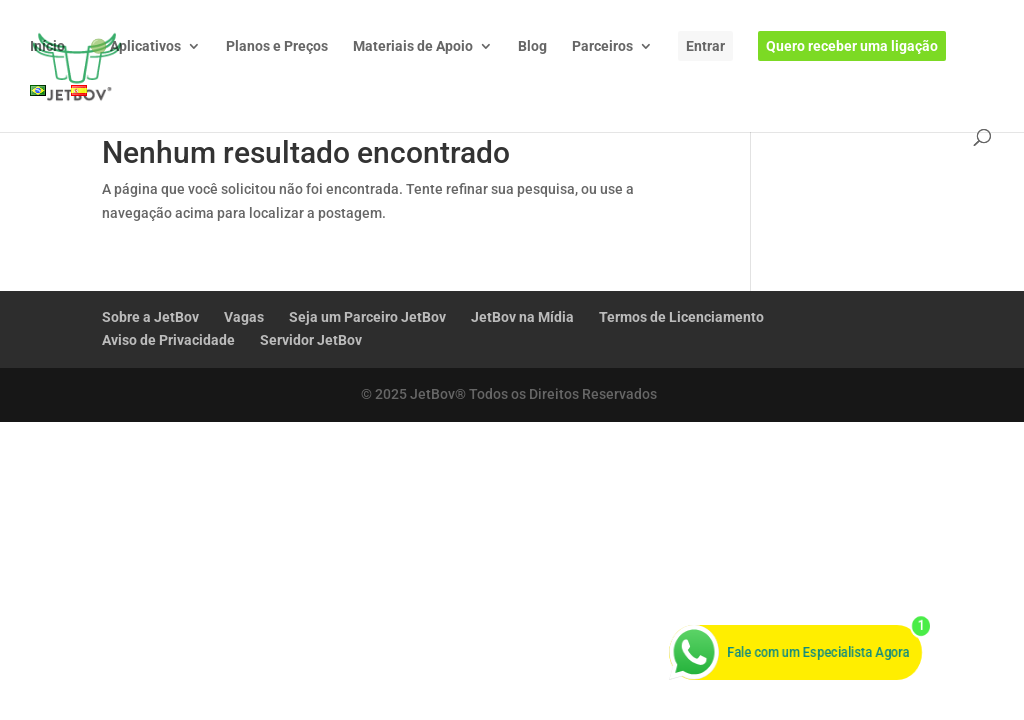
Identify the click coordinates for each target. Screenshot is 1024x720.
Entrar (705, 46)
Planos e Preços (277, 46)
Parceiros (602, 46)
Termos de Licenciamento (681, 317)
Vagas (244, 317)
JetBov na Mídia (522, 317)
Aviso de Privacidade (168, 340)
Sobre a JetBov (150, 317)
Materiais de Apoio (413, 46)
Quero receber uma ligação (852, 46)
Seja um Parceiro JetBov (367, 317)
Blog (532, 46)
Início (47, 46)
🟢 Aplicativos (135, 46)
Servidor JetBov (311, 340)
